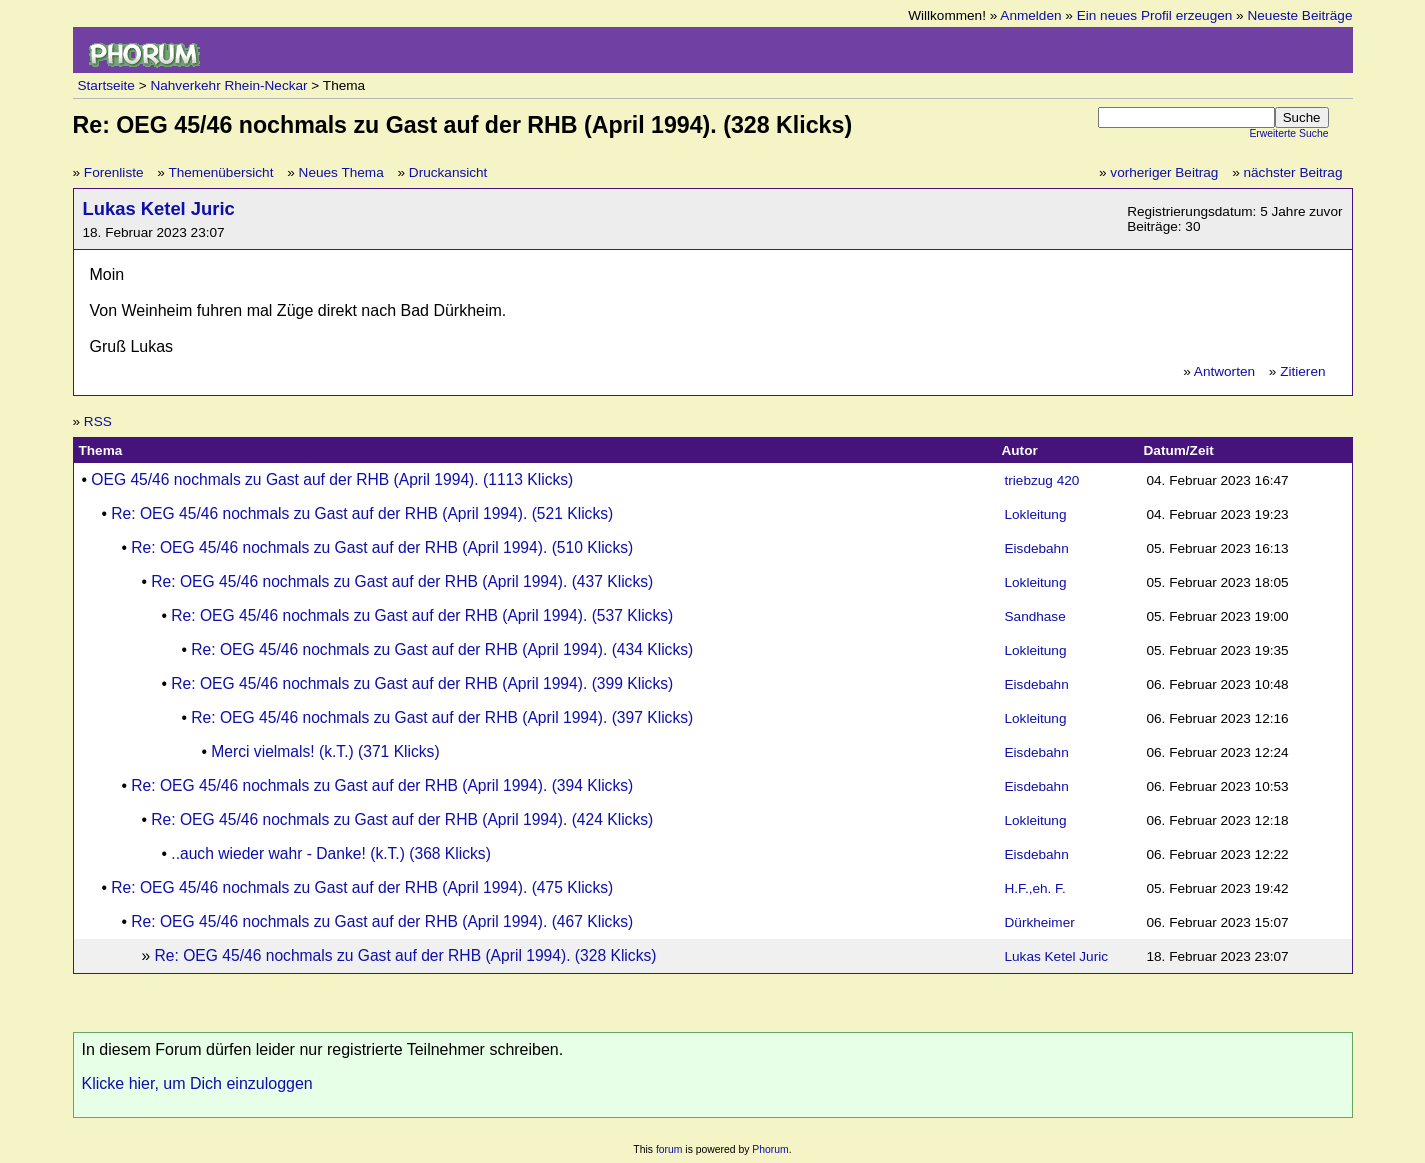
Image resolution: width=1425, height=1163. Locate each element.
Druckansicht (448, 172)
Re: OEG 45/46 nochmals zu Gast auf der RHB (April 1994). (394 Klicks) (382, 785)
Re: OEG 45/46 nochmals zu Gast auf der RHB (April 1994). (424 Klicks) (402, 819)
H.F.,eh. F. (1035, 888)
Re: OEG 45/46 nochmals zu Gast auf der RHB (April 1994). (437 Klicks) (402, 581)
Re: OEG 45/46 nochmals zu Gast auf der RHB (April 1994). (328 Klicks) (406, 955)
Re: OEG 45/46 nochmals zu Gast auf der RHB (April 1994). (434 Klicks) (442, 649)
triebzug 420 (1042, 480)
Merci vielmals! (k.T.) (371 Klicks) (325, 751)
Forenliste (114, 172)
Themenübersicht (220, 172)
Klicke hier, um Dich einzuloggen (197, 1083)
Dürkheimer (1040, 922)
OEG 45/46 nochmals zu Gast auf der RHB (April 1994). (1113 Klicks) (332, 479)
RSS (98, 421)
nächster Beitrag (1293, 172)
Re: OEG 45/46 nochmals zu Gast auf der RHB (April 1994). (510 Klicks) (382, 547)
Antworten (1224, 371)
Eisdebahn (1037, 548)
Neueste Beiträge (1299, 15)
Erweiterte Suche (1288, 133)
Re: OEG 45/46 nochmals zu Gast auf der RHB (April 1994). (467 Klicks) (382, 921)
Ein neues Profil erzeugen (1155, 15)
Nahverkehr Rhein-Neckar (228, 85)
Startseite (106, 85)
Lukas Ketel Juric (159, 208)
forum (669, 1149)
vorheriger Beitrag (1164, 172)
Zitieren (1302, 371)
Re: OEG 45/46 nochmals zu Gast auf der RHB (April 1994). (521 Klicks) (362, 513)
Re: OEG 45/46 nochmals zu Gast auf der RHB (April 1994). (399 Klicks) (422, 683)
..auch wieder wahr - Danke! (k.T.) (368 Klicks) (331, 853)
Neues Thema (341, 172)
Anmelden (1030, 15)
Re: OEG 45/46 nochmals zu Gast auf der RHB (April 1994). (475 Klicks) (362, 887)
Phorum (770, 1149)
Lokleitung (1036, 514)
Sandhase (1035, 616)
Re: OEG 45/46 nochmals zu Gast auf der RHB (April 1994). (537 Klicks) (422, 615)
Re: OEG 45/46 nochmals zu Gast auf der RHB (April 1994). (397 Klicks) (442, 717)
